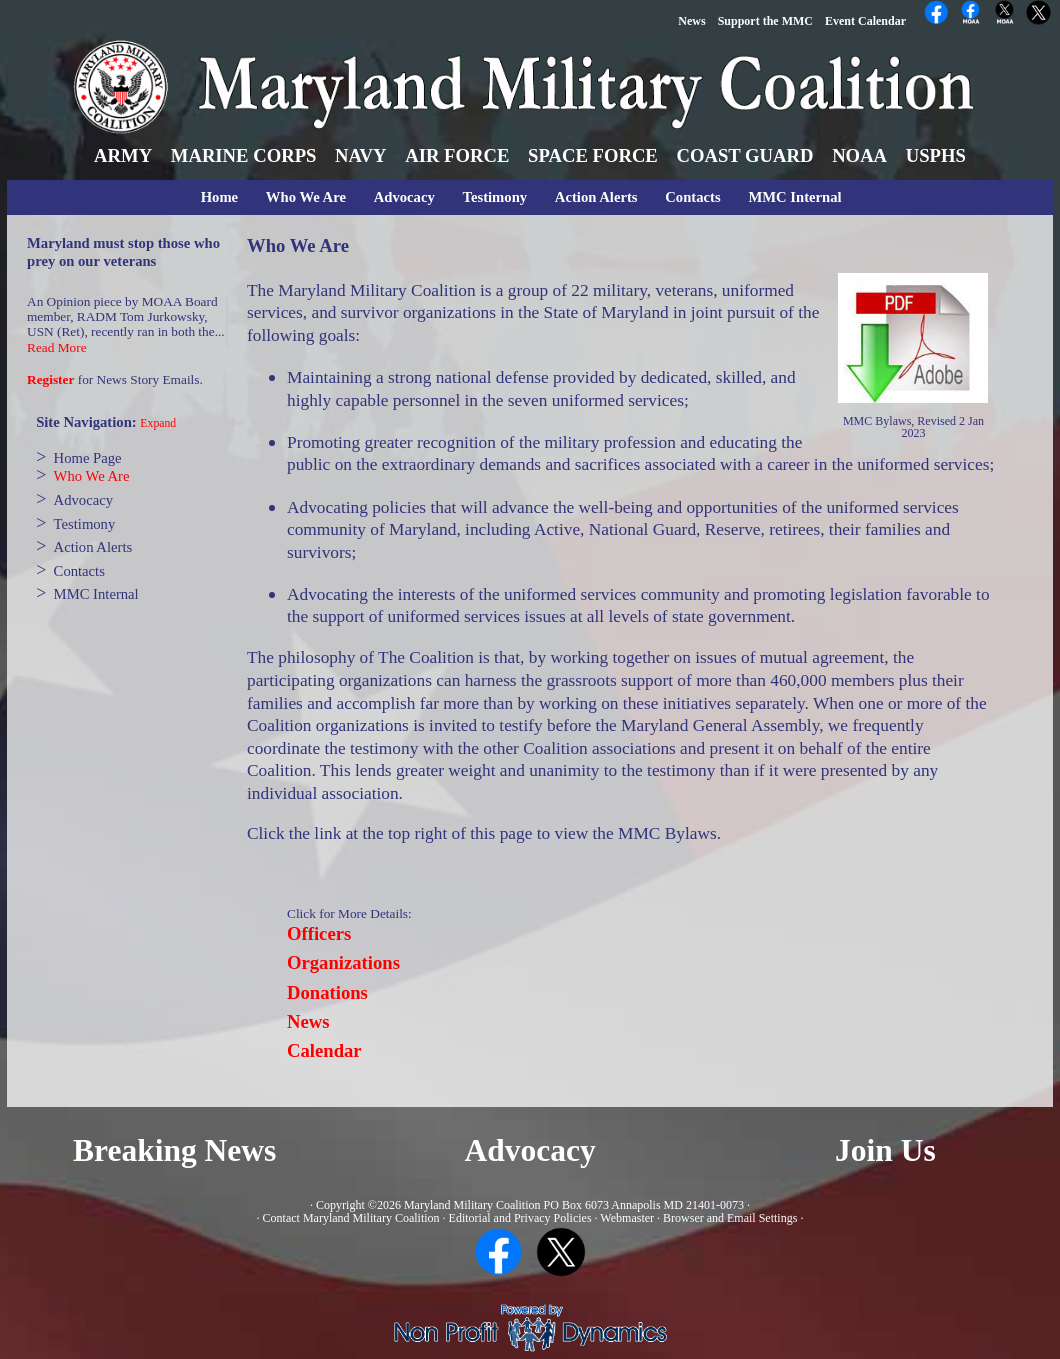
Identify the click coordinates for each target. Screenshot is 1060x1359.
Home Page (88, 458)
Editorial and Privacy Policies (520, 1218)
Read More (57, 347)
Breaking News (174, 1150)
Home (219, 197)
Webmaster (627, 1218)
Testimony (495, 197)
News (308, 1021)
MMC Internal (794, 197)
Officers (319, 933)
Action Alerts (596, 197)
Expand (158, 423)
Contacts (692, 197)
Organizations (343, 962)
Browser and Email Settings (730, 1218)
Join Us (885, 1150)
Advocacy (404, 197)
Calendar (324, 1050)
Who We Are (306, 197)
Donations (327, 992)
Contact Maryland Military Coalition (351, 1218)
